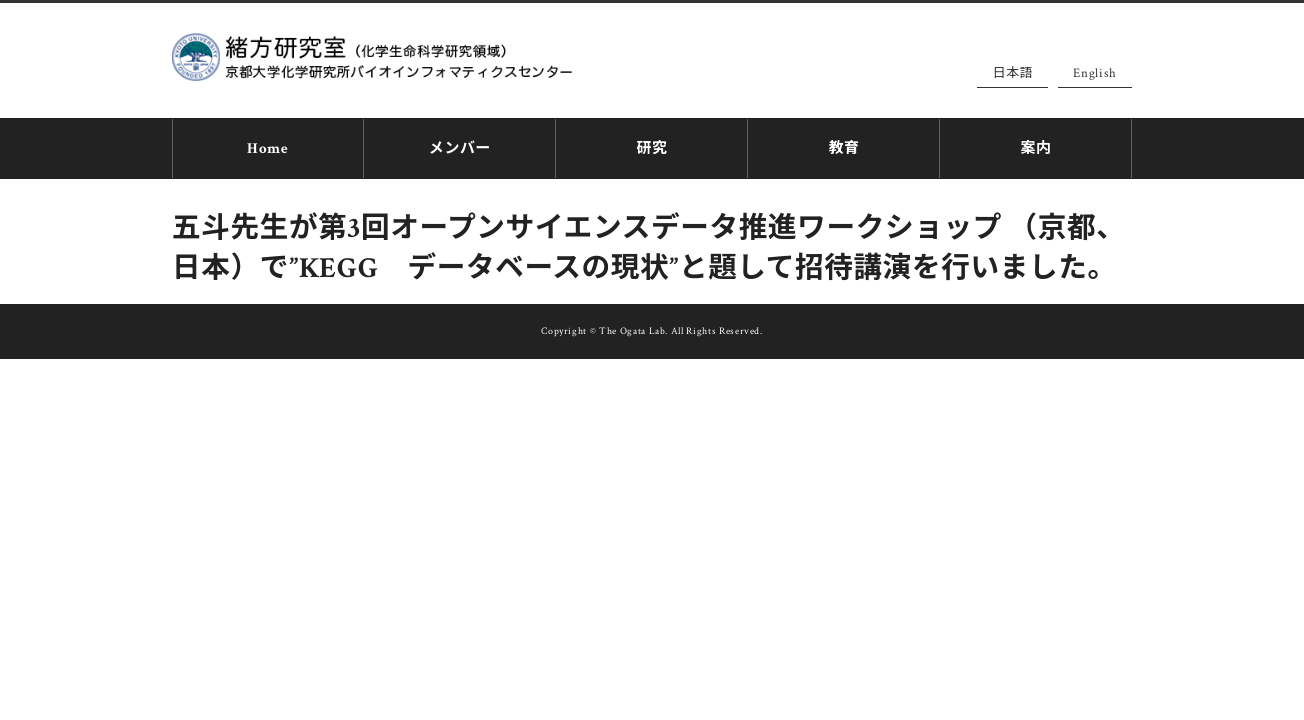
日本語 (1012, 73)
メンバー (460, 145)
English (1095, 73)
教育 (843, 145)
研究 (651, 145)
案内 (1035, 145)
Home (268, 145)
